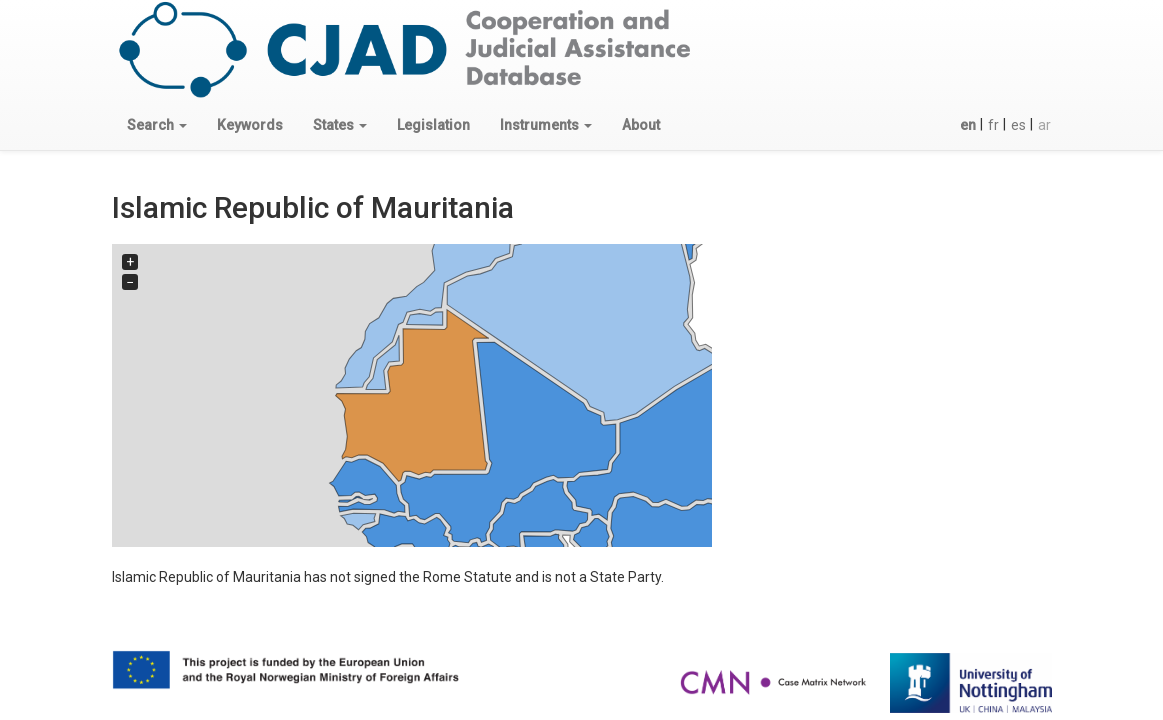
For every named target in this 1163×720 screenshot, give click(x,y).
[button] (157, 125)
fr (993, 125)
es (1018, 125)
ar (1044, 125)
